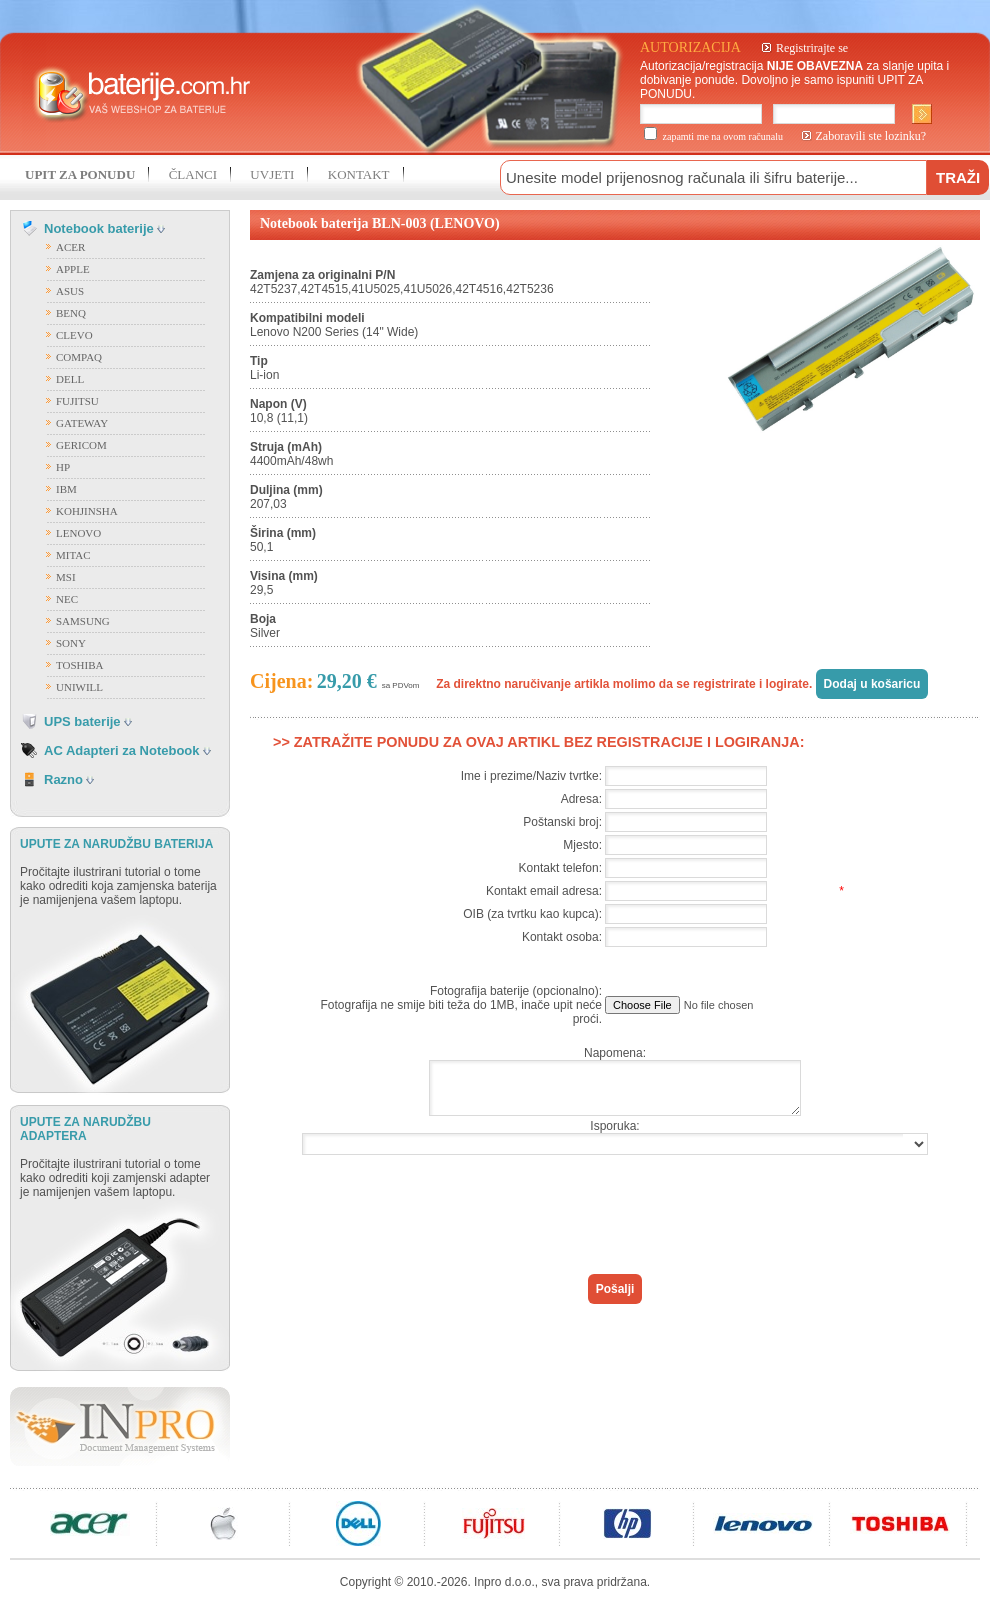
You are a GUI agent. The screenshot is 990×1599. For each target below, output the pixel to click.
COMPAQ (79, 357)
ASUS (70, 291)
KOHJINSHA (87, 511)
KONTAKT (359, 174)
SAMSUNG (83, 621)
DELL (70, 379)
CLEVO (74, 335)
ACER (70, 247)
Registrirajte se (812, 48)
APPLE (73, 269)
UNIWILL (79, 687)
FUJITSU (77, 401)
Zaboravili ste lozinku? (871, 136)
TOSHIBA (79, 665)
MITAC (73, 555)
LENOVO (78, 533)
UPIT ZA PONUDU (80, 174)
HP (63, 467)
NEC (67, 599)
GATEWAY (82, 423)
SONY (71, 643)
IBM (66, 489)
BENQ (71, 313)
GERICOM (81, 445)
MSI (66, 577)
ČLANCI (193, 174)
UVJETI (272, 174)
